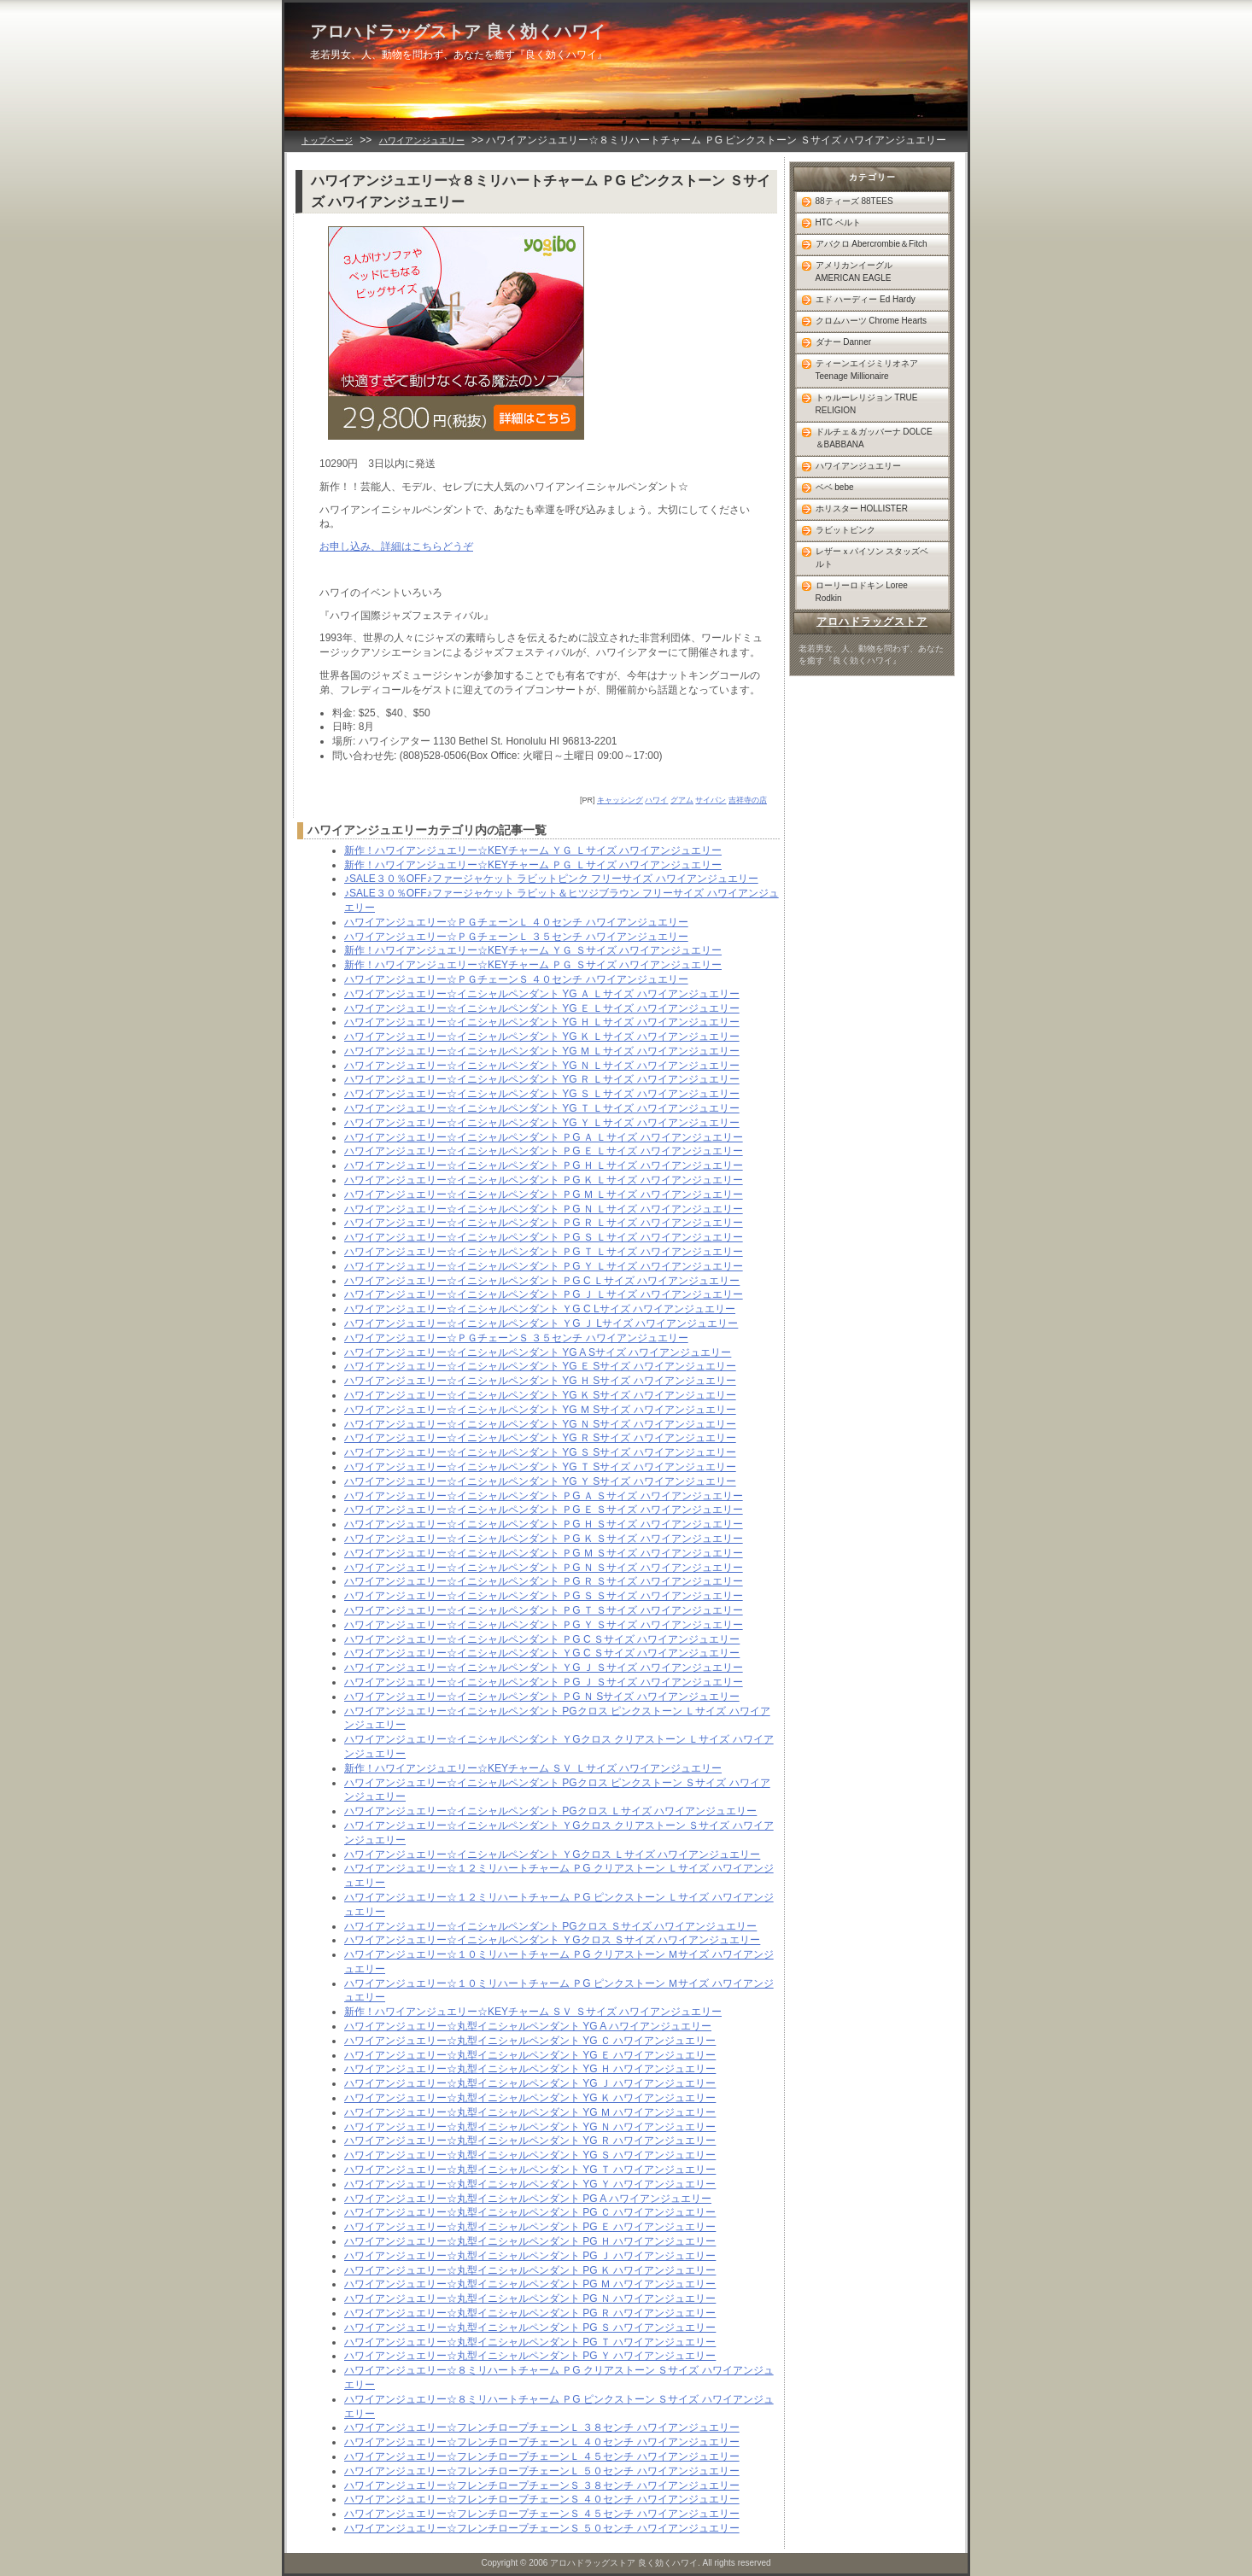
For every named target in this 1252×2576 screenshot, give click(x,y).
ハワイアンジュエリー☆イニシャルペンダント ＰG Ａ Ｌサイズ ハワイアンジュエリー (543, 1137)
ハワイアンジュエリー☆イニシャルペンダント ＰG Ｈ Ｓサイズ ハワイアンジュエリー (543, 1524)
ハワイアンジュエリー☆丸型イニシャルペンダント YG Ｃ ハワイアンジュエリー (530, 2041)
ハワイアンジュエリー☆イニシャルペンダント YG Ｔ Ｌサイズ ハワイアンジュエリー (542, 1108)
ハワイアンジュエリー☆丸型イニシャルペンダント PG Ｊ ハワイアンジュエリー (530, 2256)
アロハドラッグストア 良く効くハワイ (458, 31)
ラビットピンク (845, 529)
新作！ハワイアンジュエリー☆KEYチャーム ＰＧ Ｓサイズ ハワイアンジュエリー (533, 965)
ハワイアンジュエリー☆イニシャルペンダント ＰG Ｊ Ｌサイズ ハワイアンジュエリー (543, 1294)
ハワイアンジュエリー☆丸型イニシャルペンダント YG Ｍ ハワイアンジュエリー (530, 2112)
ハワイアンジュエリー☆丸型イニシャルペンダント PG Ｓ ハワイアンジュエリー (530, 2328)
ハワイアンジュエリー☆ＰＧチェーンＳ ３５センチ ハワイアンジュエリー (516, 1338)
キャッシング (620, 800)
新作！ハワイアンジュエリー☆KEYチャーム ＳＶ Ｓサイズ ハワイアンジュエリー (533, 2012)
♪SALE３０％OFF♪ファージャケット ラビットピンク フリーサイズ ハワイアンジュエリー (551, 879)
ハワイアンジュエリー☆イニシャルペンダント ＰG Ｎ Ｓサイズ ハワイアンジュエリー (543, 1568)
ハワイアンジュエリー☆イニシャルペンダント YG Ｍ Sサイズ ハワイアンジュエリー (540, 1410)
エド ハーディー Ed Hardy (866, 299)
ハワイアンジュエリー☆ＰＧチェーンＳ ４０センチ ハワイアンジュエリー (516, 979)
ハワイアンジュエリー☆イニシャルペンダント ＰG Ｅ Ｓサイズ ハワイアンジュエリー (543, 1510)
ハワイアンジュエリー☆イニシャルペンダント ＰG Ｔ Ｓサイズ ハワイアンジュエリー (543, 1610)
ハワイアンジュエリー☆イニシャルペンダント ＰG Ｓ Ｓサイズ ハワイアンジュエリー (543, 1596)
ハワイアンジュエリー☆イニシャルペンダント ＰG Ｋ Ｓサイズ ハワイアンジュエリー (543, 1539)
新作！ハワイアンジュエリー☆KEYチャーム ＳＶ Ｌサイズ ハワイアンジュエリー (533, 1768)
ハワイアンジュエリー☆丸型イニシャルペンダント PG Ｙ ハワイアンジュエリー (530, 2356)
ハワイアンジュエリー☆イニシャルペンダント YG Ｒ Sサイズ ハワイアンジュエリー (540, 1438)
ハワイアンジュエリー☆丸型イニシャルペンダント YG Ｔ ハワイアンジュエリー (530, 2170)
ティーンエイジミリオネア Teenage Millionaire (867, 370)
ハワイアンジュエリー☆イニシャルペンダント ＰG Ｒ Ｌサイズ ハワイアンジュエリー (543, 1223)
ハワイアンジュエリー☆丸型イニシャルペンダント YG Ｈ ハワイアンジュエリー (530, 2069)
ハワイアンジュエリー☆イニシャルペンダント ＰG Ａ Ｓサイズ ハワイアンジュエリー (543, 1496)
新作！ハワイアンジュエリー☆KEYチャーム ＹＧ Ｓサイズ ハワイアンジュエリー (533, 950)
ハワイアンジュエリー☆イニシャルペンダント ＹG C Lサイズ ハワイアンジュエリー (539, 1309)
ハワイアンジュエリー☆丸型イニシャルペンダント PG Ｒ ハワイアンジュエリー (530, 2313)
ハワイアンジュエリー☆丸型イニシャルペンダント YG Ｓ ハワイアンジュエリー (530, 2155)
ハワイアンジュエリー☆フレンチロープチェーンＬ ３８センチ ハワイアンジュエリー (542, 2427)
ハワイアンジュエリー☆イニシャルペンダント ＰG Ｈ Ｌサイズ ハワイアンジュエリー (543, 1165)
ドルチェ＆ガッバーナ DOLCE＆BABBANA (874, 438)
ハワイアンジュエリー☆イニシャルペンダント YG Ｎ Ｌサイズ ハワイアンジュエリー (542, 1066)
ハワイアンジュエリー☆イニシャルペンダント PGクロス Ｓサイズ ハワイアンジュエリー (550, 1926)
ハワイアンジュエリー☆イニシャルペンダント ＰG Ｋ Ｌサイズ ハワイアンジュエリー (543, 1180)
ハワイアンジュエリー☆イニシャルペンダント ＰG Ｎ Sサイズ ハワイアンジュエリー (542, 1697)
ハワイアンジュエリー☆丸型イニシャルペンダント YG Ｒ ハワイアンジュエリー (530, 2141)
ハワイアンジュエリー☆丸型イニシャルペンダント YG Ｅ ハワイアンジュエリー (530, 2055)
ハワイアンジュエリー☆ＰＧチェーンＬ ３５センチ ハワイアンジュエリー (516, 937)
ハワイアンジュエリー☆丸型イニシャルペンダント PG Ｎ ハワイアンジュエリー (530, 2298)
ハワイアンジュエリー (422, 140)
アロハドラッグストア (871, 622)
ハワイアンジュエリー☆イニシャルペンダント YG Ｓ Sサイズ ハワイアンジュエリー (540, 1452)
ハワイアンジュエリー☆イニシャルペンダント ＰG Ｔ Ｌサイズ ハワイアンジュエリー (543, 1252)
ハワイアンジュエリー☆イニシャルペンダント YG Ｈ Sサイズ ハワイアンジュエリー (540, 1381)
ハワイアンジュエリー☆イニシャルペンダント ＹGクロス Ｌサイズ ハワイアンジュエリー (552, 1854)
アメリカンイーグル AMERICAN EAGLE (854, 271)
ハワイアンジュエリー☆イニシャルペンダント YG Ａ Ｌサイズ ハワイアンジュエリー (542, 994)
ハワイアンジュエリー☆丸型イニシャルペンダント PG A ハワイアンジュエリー (527, 2199)
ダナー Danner (844, 342)
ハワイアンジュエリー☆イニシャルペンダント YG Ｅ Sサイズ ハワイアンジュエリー (540, 1366)
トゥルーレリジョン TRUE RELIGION (867, 404)
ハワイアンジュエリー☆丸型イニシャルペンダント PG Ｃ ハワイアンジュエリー (530, 2212)
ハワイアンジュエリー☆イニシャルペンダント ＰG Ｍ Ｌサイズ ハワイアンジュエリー (543, 1194)
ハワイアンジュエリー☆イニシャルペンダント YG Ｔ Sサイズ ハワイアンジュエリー (540, 1467)
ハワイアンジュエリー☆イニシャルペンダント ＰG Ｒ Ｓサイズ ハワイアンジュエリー (543, 1581)
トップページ (327, 140)
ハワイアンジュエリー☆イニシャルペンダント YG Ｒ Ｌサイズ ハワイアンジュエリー (542, 1079)
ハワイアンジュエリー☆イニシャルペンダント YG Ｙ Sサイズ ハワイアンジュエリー (540, 1481)
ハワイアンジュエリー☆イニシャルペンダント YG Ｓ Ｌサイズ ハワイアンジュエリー (542, 1094)
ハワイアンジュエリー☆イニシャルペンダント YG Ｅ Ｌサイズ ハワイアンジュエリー (542, 1008)
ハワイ (656, 800)
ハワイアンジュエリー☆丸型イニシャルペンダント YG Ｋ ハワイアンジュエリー (530, 2098)
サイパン (710, 800)
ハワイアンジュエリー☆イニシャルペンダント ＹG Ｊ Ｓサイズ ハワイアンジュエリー (543, 1668)
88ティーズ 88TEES (854, 201)
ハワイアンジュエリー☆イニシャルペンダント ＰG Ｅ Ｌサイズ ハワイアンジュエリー (543, 1151)
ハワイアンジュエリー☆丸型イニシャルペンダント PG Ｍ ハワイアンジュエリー (530, 2284)
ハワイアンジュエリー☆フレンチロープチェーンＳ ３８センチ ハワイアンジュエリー (542, 2485)
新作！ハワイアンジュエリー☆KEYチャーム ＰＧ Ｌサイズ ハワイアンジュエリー (533, 865)
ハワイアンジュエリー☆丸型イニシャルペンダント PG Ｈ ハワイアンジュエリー (530, 2241)
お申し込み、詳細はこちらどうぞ (396, 546)
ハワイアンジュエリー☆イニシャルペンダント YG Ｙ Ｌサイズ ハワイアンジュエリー (542, 1123)
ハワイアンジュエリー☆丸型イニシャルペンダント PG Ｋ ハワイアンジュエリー (530, 2270)
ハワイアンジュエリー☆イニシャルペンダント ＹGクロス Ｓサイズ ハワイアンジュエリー (552, 1940)
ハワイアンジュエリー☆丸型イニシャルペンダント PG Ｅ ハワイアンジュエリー (530, 2227)
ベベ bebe (835, 487)
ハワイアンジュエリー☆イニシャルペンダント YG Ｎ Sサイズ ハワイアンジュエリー (540, 1424)
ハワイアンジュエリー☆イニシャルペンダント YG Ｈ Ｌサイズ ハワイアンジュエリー (542, 1022)
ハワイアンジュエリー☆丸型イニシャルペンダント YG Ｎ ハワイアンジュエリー (530, 2127)
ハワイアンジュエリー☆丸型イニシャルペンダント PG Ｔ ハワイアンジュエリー (530, 2342)
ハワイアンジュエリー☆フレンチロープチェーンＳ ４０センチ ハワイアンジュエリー (542, 2499)
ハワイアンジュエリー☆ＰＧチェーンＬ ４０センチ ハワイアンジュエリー (516, 922)
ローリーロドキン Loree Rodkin (862, 592)
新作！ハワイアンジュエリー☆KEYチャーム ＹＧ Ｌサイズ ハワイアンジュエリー (533, 850)
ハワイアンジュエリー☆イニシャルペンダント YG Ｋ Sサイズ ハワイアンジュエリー (540, 1395)
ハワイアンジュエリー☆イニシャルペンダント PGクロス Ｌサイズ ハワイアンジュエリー (550, 1811)
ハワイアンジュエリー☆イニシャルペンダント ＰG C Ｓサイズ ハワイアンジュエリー (542, 1639)
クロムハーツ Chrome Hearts (871, 320)
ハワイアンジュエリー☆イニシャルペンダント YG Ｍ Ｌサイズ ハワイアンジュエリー (542, 1051)
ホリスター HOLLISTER (862, 508)
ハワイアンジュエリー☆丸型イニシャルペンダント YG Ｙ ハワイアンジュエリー (530, 2184)
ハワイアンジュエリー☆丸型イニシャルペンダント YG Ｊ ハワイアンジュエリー (530, 2083)
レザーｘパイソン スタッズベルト (872, 557)
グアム (681, 800)
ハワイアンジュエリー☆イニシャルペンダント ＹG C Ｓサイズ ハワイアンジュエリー (542, 1653)
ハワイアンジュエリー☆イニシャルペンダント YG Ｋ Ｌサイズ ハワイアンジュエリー (542, 1037)
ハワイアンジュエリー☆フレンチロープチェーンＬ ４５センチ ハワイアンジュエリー (542, 2456)
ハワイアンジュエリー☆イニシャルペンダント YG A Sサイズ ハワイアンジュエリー (537, 1352)
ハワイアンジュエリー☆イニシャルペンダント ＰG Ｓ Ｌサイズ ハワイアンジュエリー (543, 1237)
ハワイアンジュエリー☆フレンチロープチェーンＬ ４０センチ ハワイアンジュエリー (542, 2442)
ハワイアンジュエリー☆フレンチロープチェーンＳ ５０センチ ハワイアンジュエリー (542, 2528)
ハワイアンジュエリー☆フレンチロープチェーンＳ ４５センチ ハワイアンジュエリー (542, 2514)
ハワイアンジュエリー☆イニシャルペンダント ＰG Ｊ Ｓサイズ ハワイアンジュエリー (543, 1682)
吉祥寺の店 (747, 800)
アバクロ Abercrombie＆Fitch (871, 243)
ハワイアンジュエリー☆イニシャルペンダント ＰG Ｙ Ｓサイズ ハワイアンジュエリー (543, 1625)
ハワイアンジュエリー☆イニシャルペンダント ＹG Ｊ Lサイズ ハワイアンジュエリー (541, 1323)
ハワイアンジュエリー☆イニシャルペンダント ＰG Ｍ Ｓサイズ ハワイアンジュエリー (543, 1553)
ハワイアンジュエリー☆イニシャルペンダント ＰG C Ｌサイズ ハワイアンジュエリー (542, 1281)
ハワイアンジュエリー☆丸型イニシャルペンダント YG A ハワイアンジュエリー (527, 2026)
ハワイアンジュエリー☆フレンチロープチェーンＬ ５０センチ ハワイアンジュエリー (542, 2471)
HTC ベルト (838, 222)
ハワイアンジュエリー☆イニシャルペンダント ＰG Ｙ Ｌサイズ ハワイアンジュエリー (543, 1266)
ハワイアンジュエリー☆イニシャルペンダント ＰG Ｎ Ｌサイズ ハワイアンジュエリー (543, 1209)
